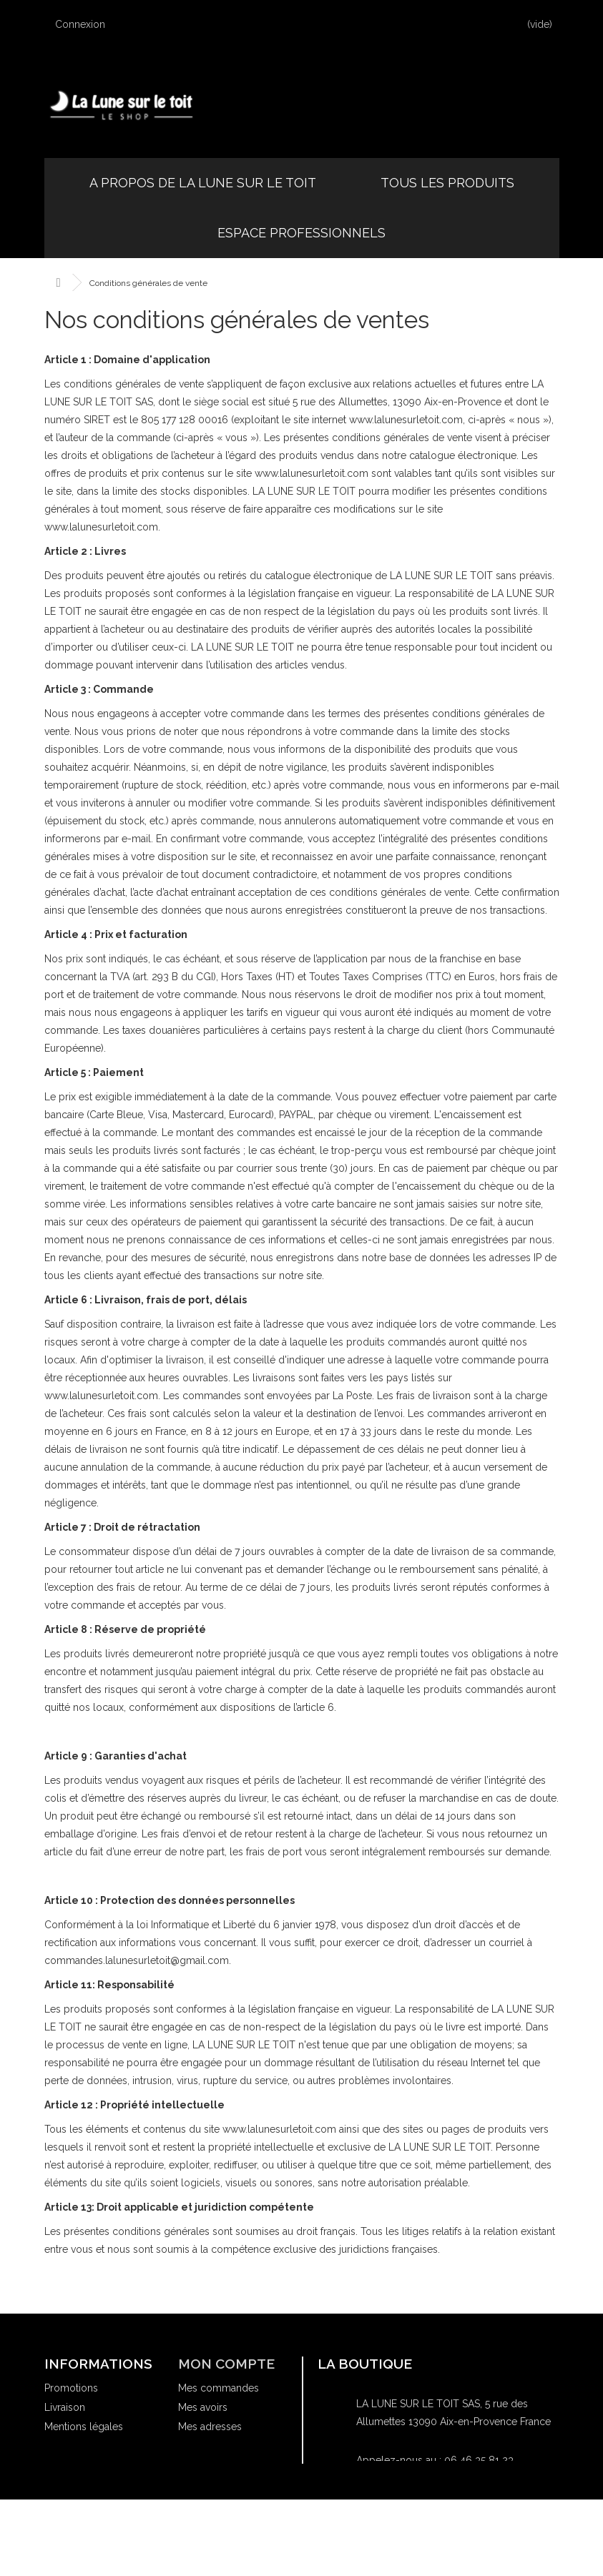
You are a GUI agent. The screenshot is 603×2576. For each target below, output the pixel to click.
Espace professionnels (301, 232)
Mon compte (226, 2364)
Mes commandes (218, 2388)
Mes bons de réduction (232, 2478)
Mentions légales (83, 2426)
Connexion (87, 24)
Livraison (64, 2407)
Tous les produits (447, 182)
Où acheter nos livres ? (97, 2478)
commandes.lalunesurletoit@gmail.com (448, 2518)
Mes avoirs (202, 2407)
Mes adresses (210, 2426)
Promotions (71, 2388)
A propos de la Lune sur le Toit (202, 182)
